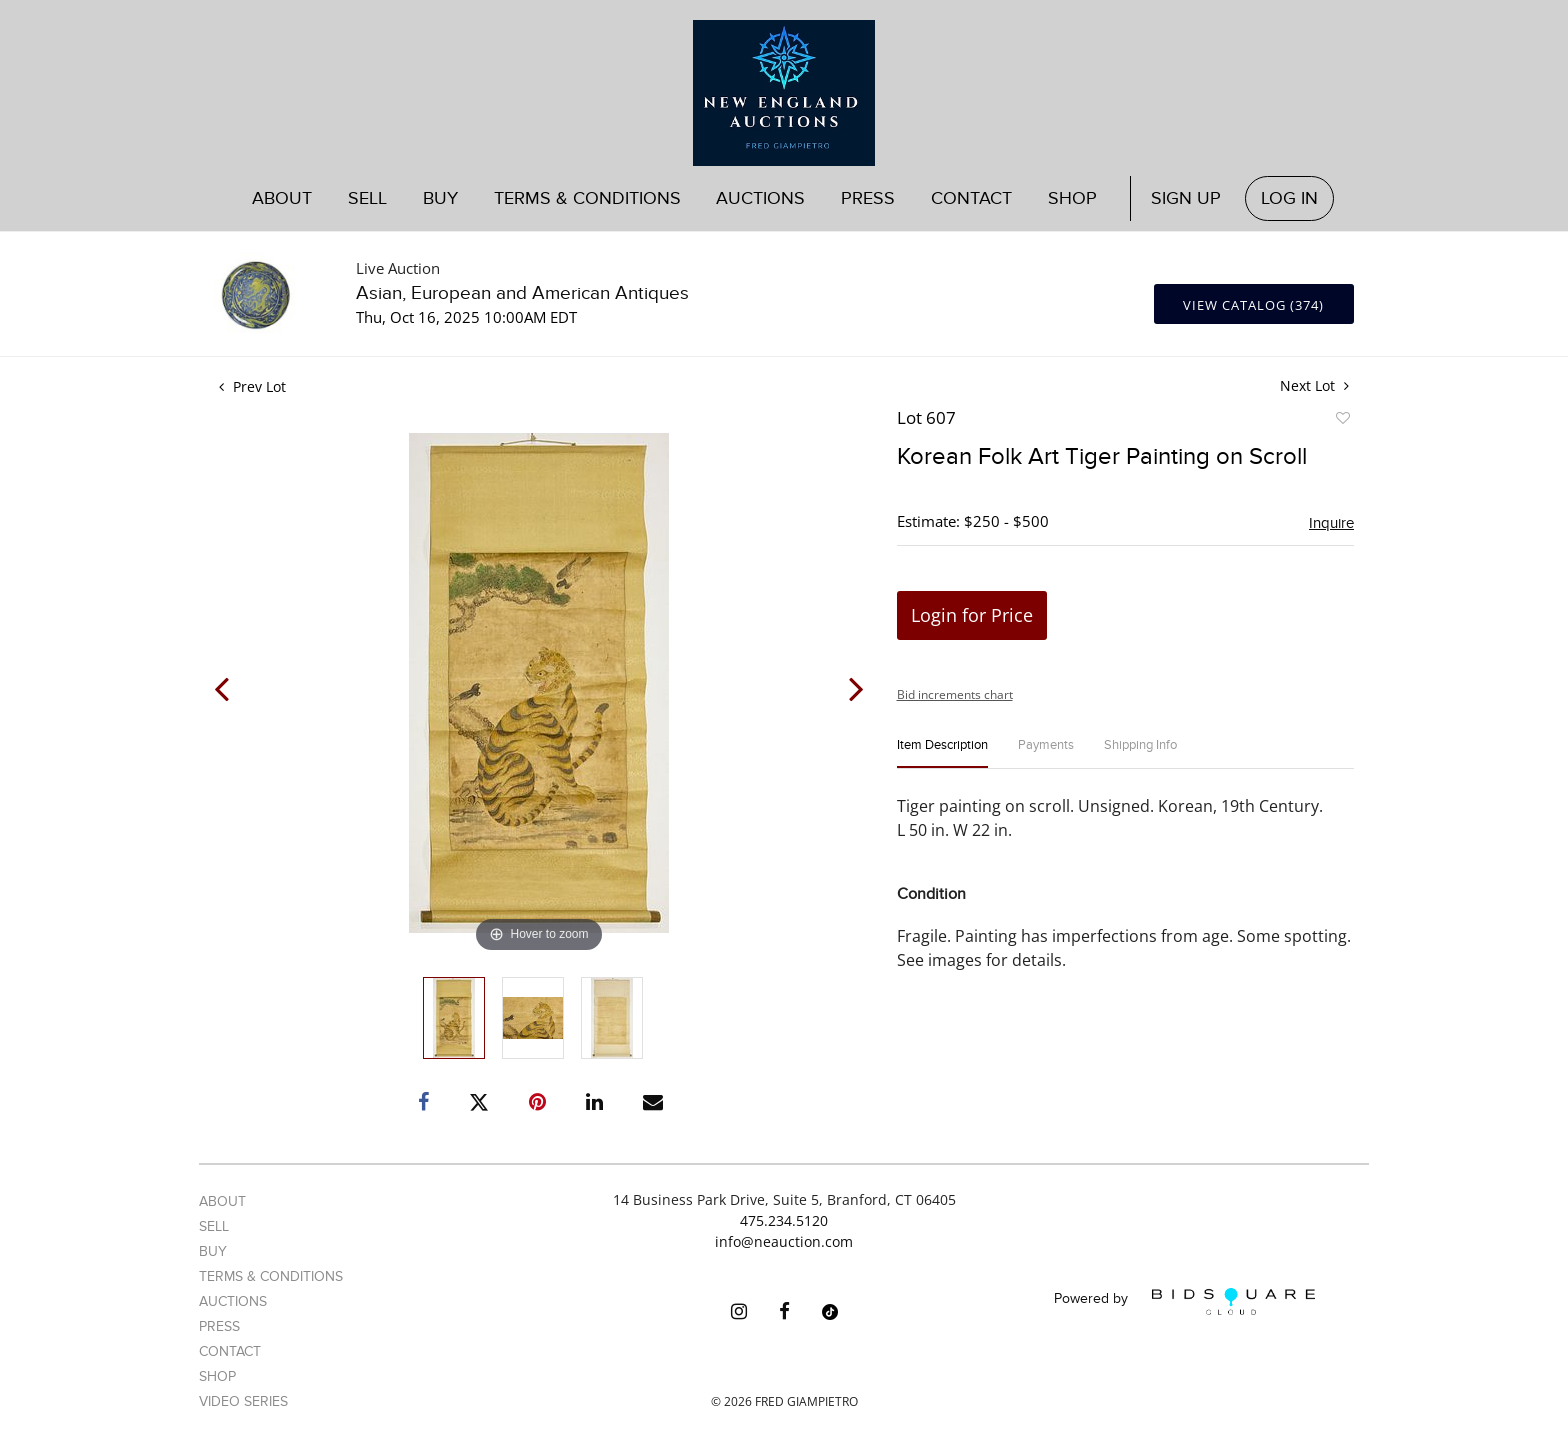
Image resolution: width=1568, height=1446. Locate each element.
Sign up (1186, 198)
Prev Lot (252, 386)
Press (868, 198)
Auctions (760, 198)
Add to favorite (1342, 421)
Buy (440, 198)
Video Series (243, 1401)
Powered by (1184, 1301)
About (282, 198)
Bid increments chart (955, 694)
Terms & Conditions (587, 198)
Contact (971, 198)
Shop (1072, 198)
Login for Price (972, 615)
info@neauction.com (784, 1241)
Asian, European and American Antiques (522, 293)
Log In (1289, 198)
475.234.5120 (784, 1220)
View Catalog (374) (1253, 305)
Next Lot (1314, 385)
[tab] (942, 753)
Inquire (1331, 523)
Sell (367, 198)
